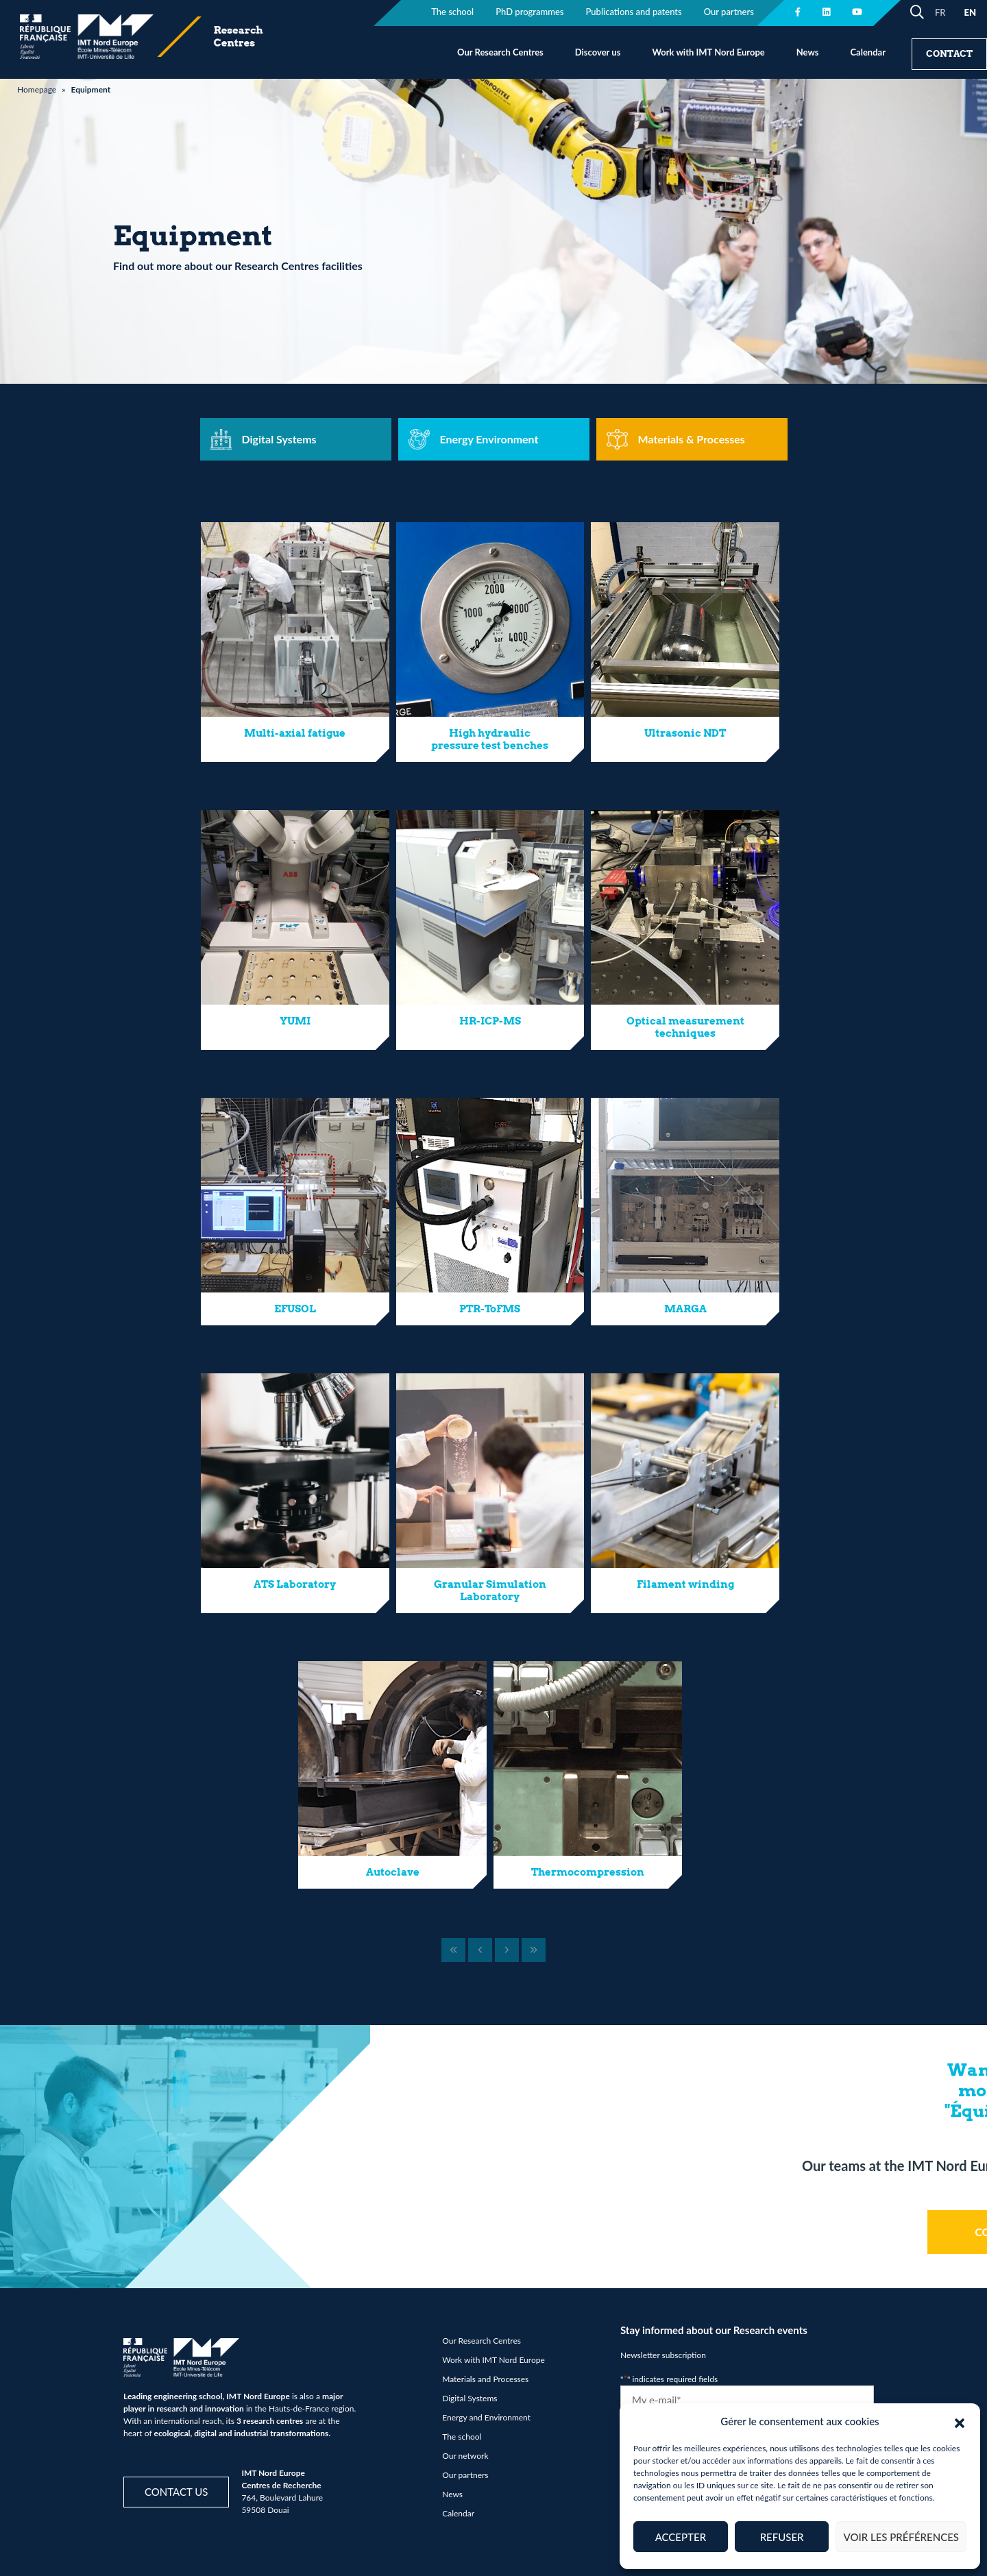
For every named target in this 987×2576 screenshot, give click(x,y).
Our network (465, 2456)
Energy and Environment (486, 2417)
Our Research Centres (500, 52)
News (807, 52)
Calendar (868, 52)
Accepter (680, 2537)
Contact (949, 54)
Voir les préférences (901, 2537)
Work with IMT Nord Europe (708, 52)
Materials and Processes (485, 2379)
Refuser (782, 2537)
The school (461, 2436)
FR (940, 12)
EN (970, 12)
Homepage (36, 89)
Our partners (465, 2475)
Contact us (176, 2492)
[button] (959, 2421)
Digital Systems (469, 2398)
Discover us (598, 52)
